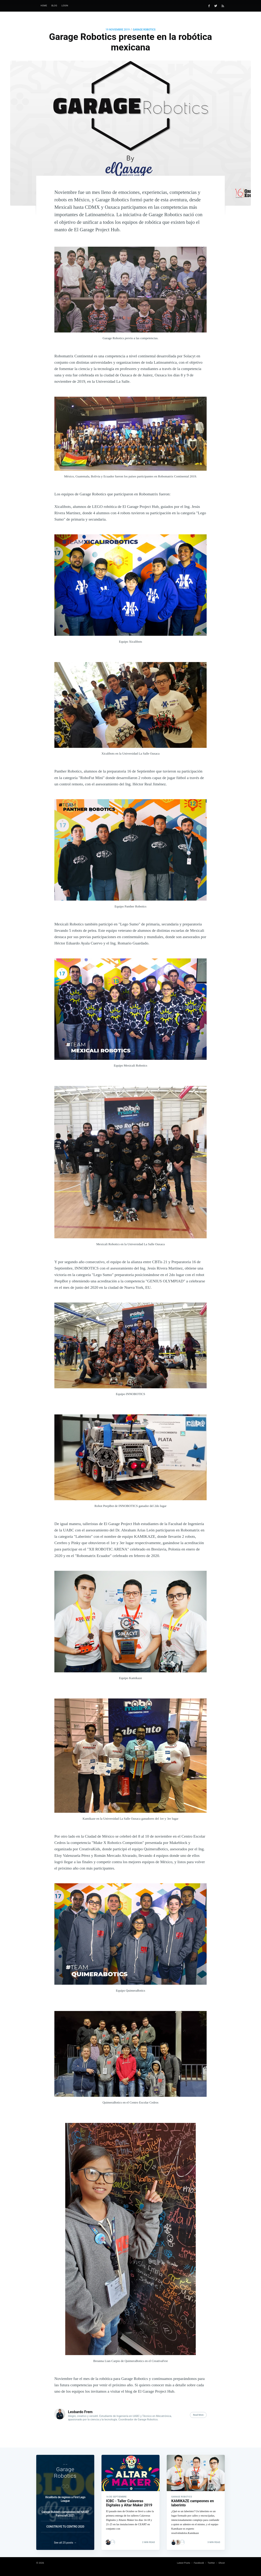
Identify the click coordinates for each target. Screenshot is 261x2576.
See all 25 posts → (65, 2542)
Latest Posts (183, 2562)
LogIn (64, 5)
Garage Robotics (144, 29)
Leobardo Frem (80, 2412)
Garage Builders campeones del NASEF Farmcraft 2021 (65, 2513)
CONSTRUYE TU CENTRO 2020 (65, 2526)
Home (44, 5)
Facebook (199, 2562)
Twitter (211, 2562)
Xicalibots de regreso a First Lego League (65, 2499)
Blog (54, 5)
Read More (198, 2415)
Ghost (222, 2562)
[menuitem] (43, 5)
